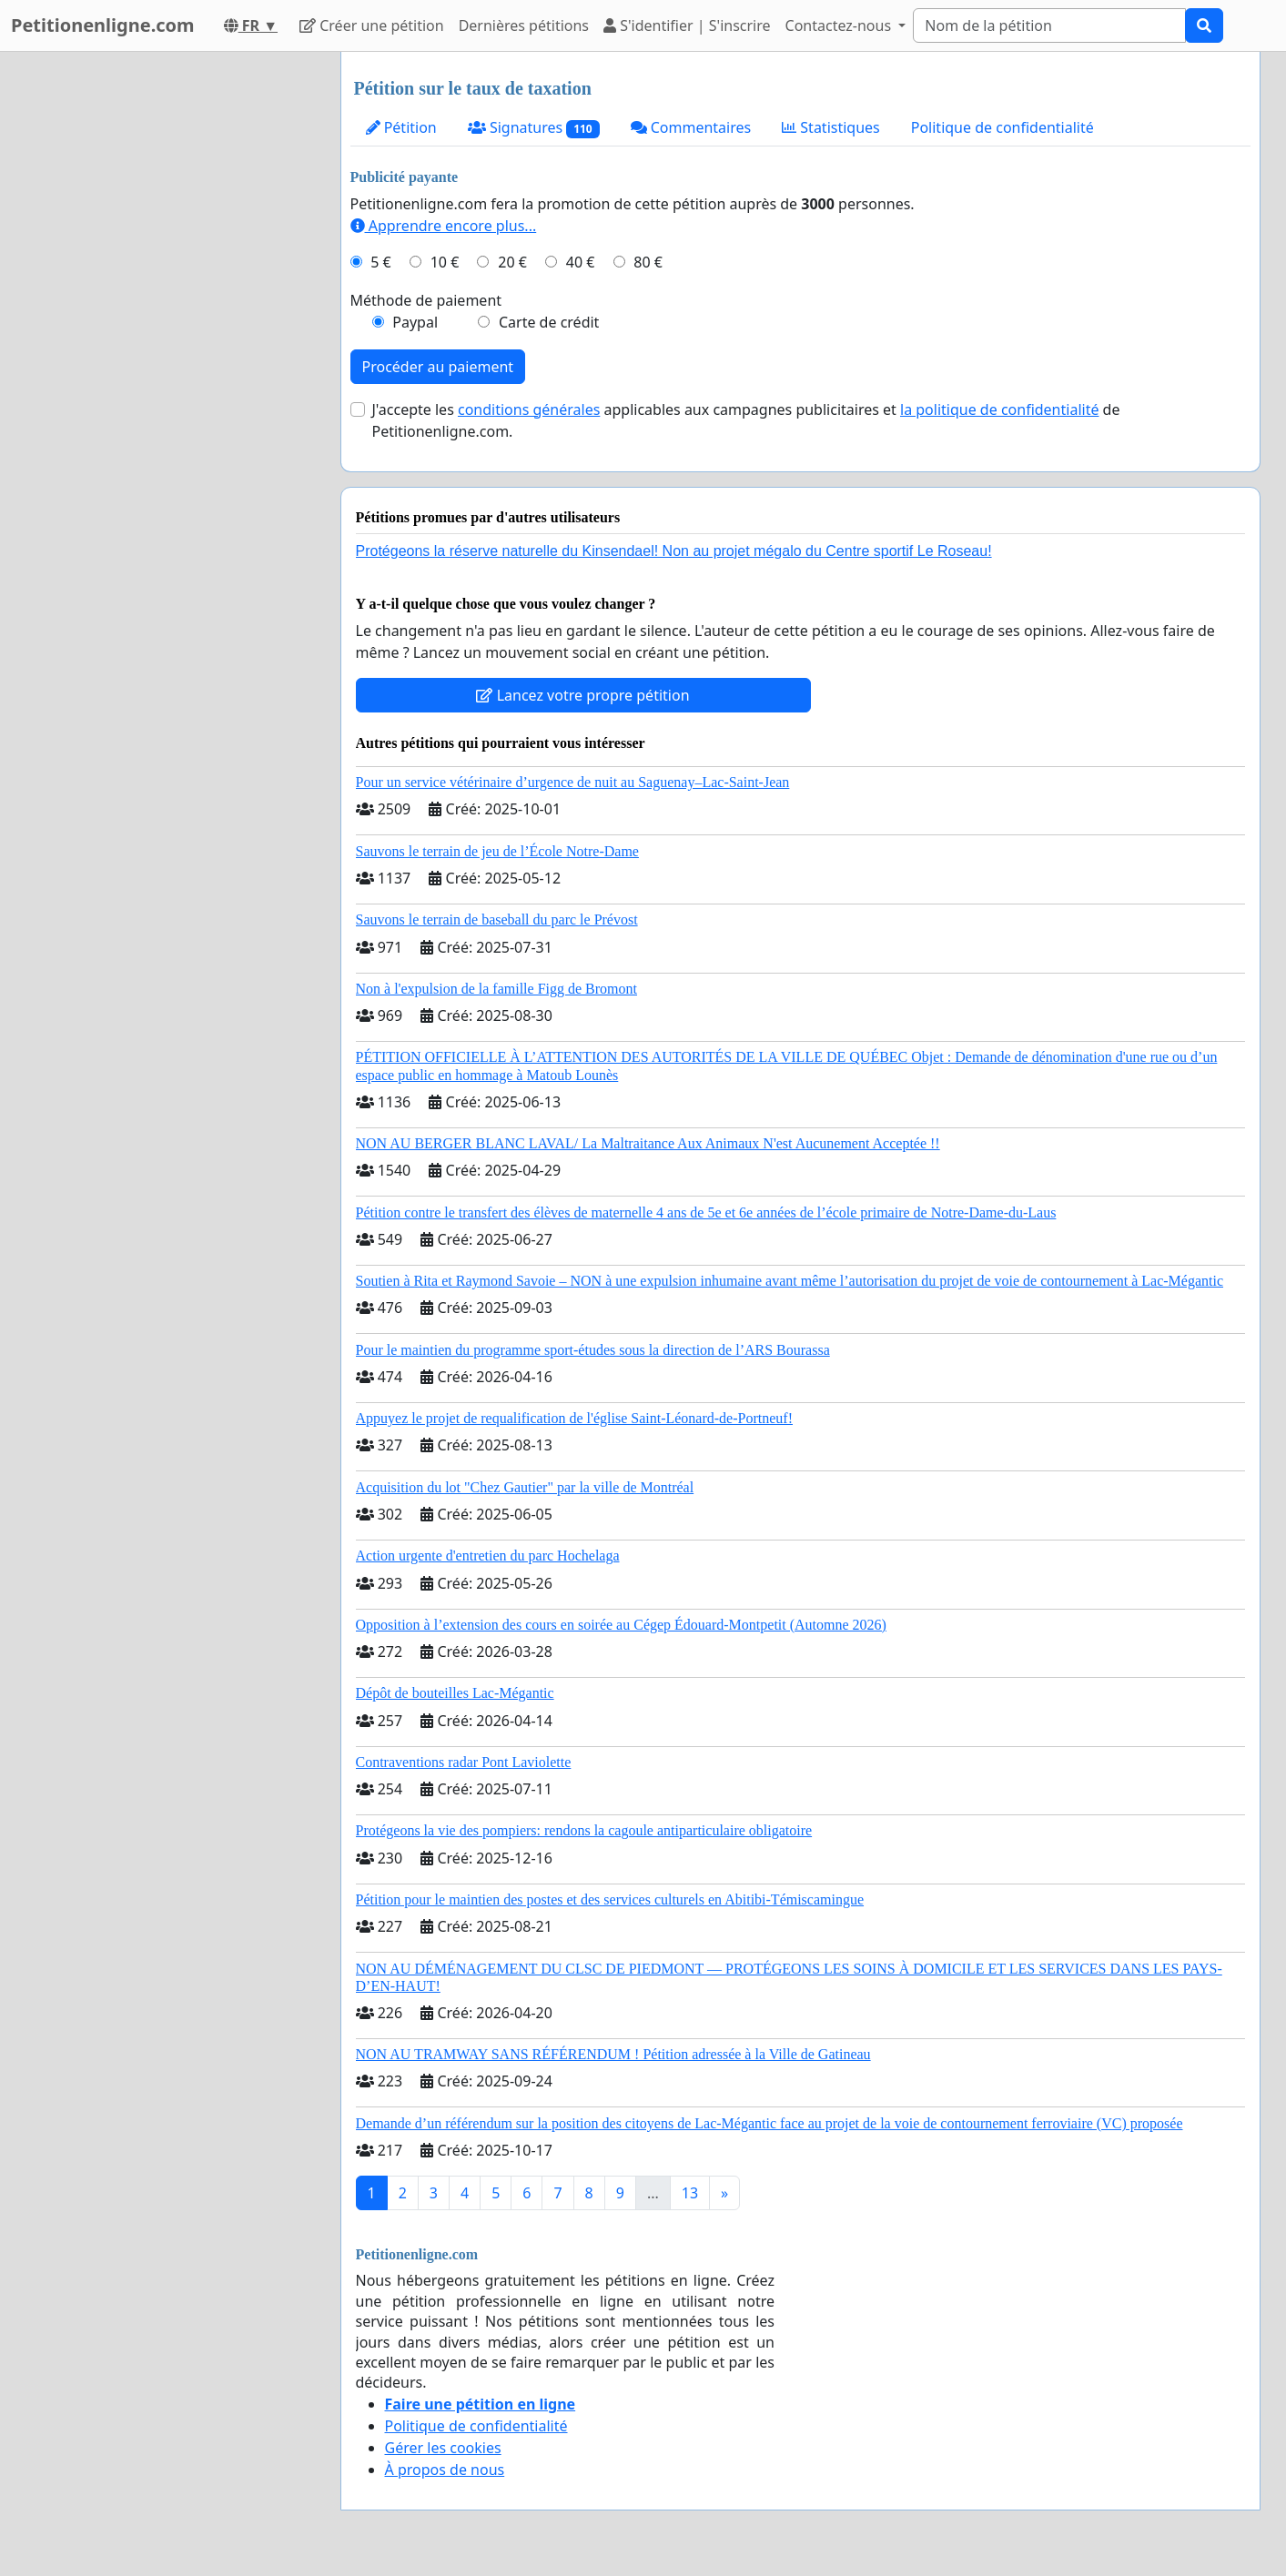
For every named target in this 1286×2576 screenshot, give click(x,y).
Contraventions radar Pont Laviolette (464, 1762)
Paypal (415, 322)
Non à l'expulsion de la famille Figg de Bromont (497, 988)
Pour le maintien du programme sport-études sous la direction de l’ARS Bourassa (593, 1350)
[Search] (1049, 25)
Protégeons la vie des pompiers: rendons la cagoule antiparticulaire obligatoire (584, 1830)
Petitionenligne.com (103, 25)
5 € (380, 262)
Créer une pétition (371, 25)
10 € (445, 262)
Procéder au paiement (438, 367)
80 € (648, 262)
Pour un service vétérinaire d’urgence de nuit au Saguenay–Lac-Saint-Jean (573, 782)
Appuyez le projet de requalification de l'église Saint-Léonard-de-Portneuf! (574, 1418)
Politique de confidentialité (1002, 127)
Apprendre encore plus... (443, 226)
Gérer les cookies (443, 2448)
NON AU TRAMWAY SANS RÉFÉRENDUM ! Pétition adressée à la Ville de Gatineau (613, 2054)
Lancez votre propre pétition (582, 695)
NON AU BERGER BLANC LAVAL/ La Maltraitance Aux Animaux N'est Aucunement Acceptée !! (648, 1143)
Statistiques (831, 127)
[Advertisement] (162, 325)
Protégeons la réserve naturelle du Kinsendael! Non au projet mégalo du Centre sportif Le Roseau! (674, 551)
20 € (512, 262)
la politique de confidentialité (999, 409)
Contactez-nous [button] (840, 25)
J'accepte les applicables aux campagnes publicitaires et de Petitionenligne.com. (746, 420)
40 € (580, 262)
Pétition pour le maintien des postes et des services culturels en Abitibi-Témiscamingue (610, 1899)
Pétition (401, 127)
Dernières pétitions (524, 25)
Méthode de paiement (426, 300)
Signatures (534, 127)
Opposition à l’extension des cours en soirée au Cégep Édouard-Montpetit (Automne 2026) (621, 1624)
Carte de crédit (549, 322)
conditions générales (529, 409)
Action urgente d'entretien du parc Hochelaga (488, 1555)
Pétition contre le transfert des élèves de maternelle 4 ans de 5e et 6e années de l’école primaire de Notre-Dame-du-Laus (706, 1212)
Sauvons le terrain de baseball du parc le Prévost (497, 919)
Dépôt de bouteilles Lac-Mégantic (455, 1693)
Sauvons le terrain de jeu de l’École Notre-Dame (497, 851)
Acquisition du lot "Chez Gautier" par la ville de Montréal (525, 1487)
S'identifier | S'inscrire (687, 25)
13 (690, 2193)
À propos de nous (445, 2470)
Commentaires (691, 127)
